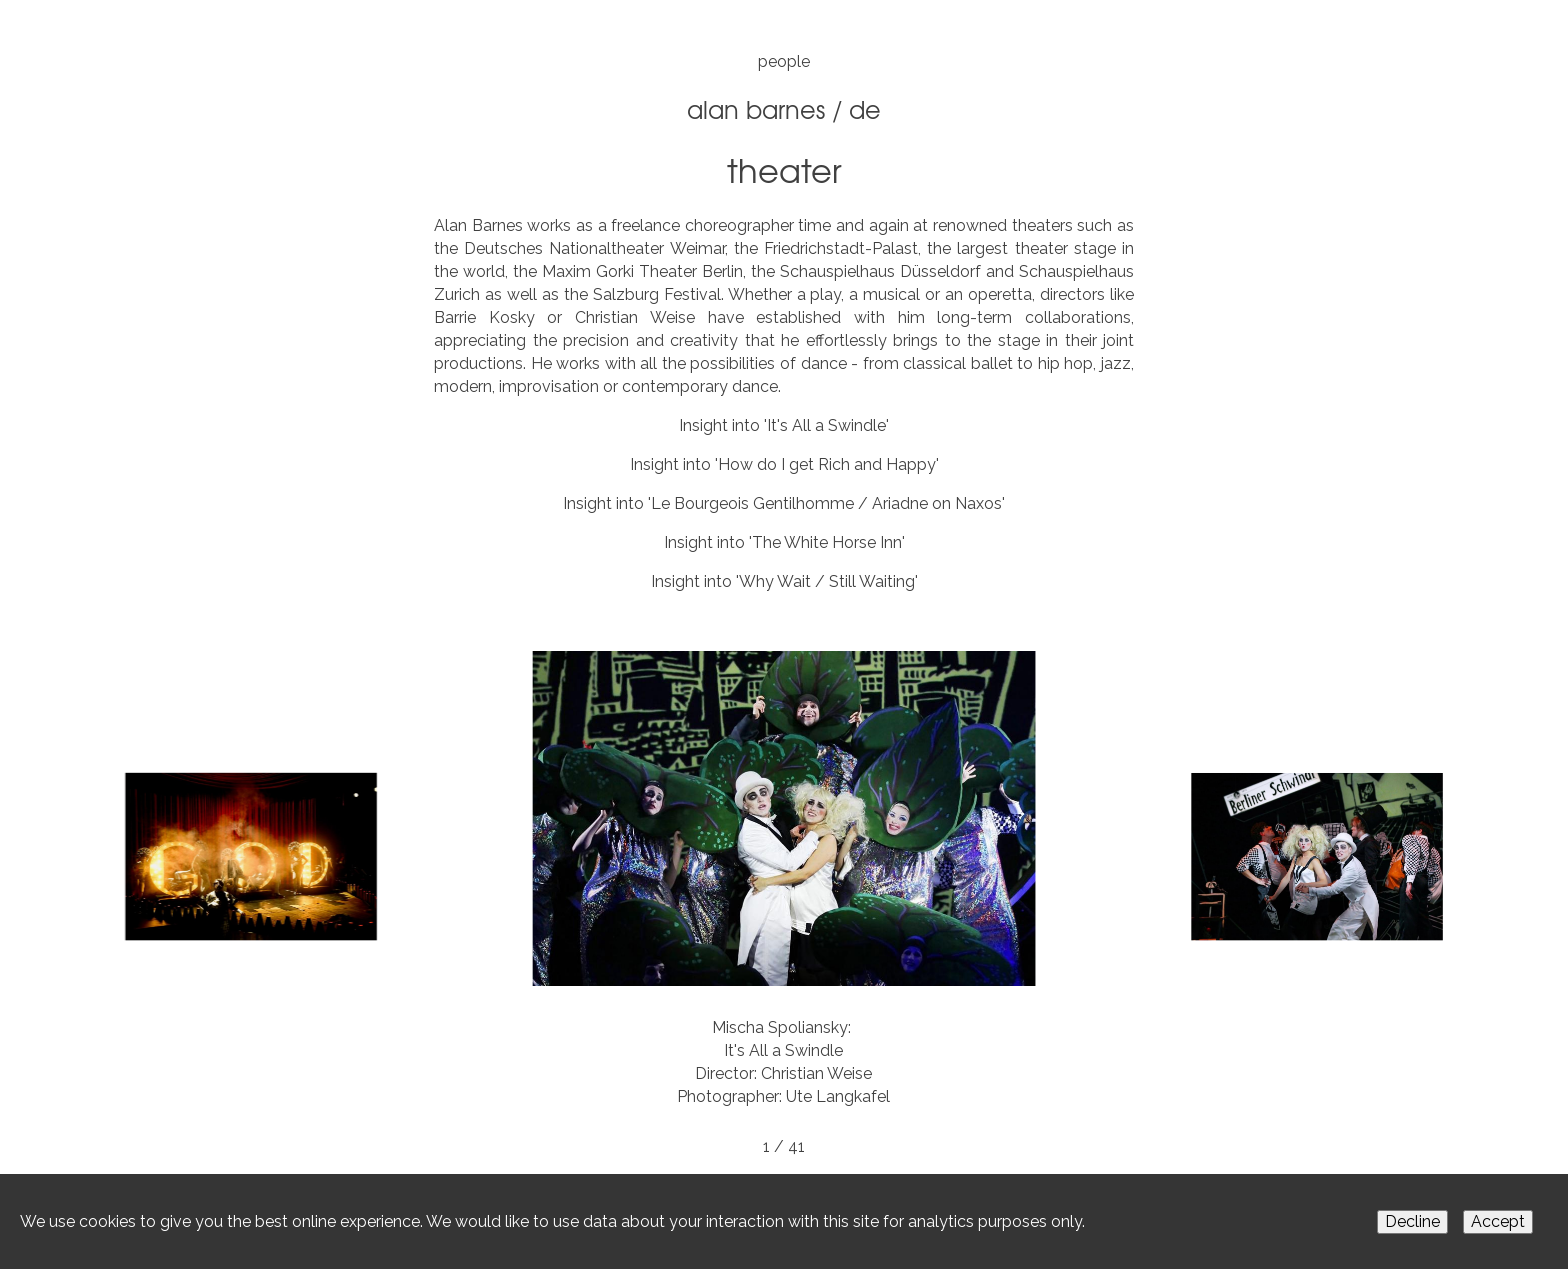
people (784, 61)
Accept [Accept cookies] (1498, 1221)
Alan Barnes (756, 109)
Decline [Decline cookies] (1412, 1221)
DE (865, 109)
